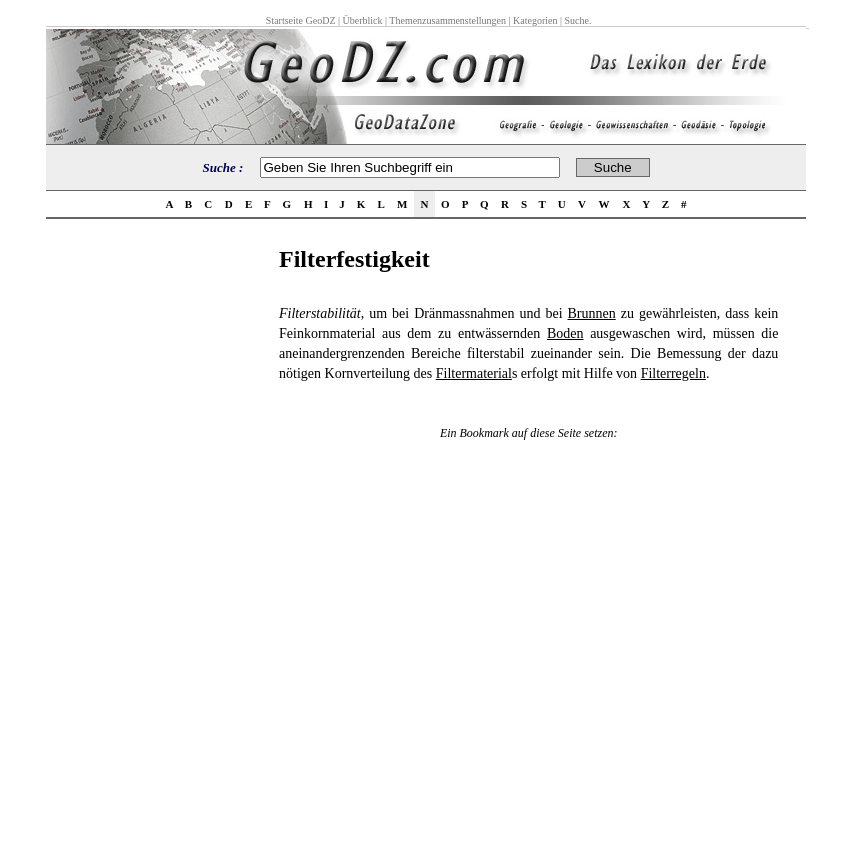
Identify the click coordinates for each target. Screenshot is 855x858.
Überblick (363, 20)
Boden (565, 333)
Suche (576, 20)
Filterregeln (673, 373)
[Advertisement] (157, 546)
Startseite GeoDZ (301, 20)
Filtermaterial (474, 373)
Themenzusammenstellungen (447, 20)
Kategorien (535, 20)
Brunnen (592, 313)
